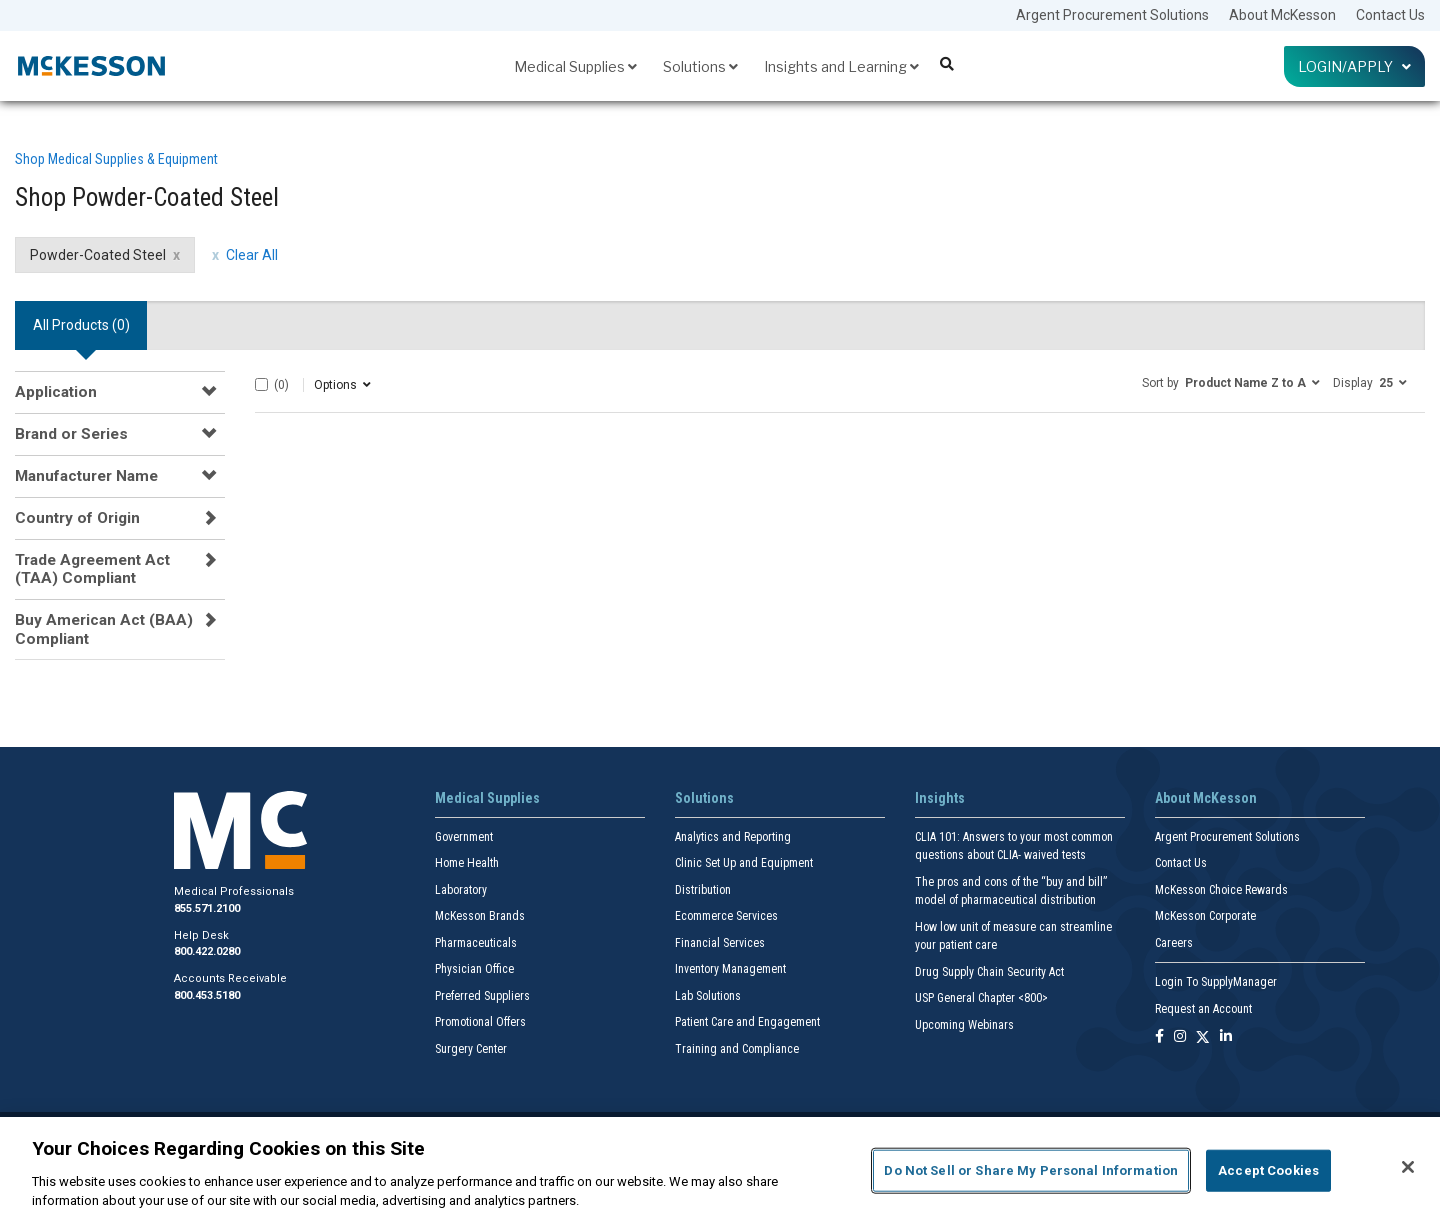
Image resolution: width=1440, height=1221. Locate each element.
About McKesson (1282, 15)
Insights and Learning (841, 66)
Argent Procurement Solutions (1112, 15)
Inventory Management (730, 969)
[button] (1231, 382)
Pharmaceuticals (476, 943)
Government (464, 837)
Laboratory (461, 890)
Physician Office (474, 969)
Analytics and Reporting (733, 837)
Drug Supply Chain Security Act (989, 972)
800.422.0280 (207, 951)
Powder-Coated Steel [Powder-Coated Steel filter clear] (98, 255)
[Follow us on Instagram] (1180, 1037)
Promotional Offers (480, 1022)
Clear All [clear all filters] (252, 255)
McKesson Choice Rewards (1221, 890)
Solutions (700, 66)
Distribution (703, 890)
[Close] (1408, 1167)
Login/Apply (1354, 66)
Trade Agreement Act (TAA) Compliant (92, 569)
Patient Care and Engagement (747, 1022)
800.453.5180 (207, 995)
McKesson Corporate (1205, 916)
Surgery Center (471, 1049)
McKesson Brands (480, 916)
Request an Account (1203, 1009)
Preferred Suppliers (482, 996)
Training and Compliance (737, 1049)
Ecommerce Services (726, 916)
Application (56, 392)
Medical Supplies (575, 66)
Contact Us (1390, 15)
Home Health (467, 863)
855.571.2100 (207, 908)
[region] (720, 1169)
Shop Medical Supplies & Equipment (116, 159)
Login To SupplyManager (1216, 982)
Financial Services (720, 943)
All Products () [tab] (81, 325)
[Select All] (261, 384)
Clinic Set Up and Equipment (744, 863)
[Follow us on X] (1203, 1037)
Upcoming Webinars (964, 1025)
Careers (1174, 943)
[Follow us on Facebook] (1159, 1037)
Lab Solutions (708, 996)
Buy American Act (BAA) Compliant (104, 629)
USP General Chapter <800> (981, 998)
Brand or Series (71, 434)
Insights (940, 798)
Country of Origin (77, 518)
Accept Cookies (1268, 1170)
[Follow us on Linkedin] (1226, 1037)
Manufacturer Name (86, 476)
